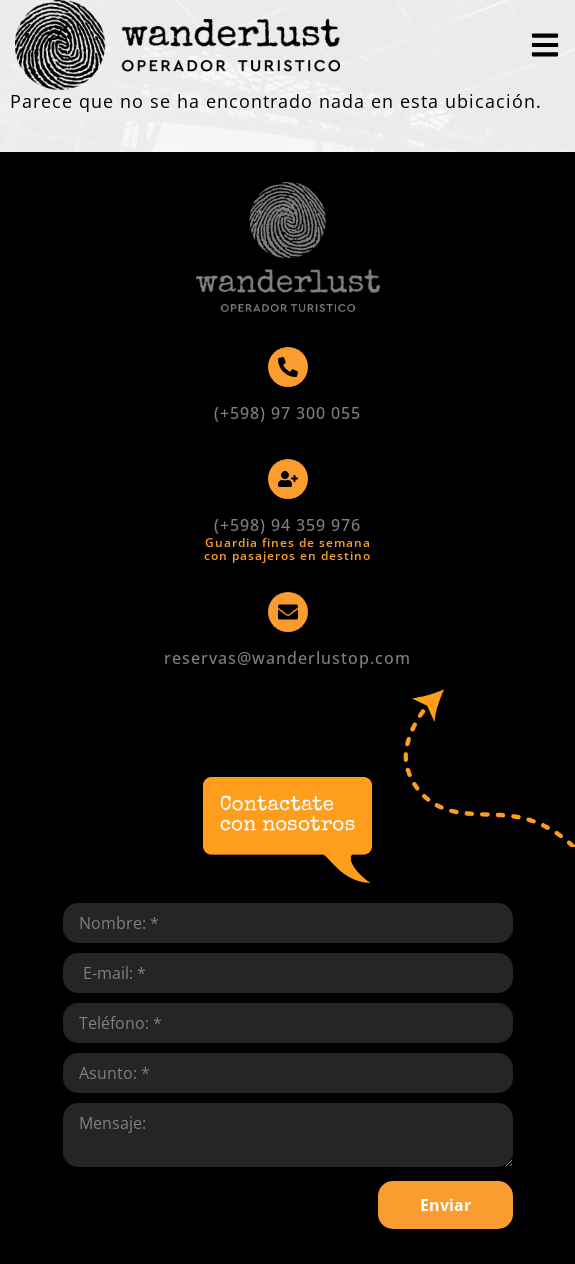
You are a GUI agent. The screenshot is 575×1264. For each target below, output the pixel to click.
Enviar (445, 1205)
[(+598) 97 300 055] (288, 367)
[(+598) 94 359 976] (288, 479)
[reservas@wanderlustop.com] (288, 612)
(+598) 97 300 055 (287, 413)
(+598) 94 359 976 (287, 525)
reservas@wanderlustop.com (287, 658)
